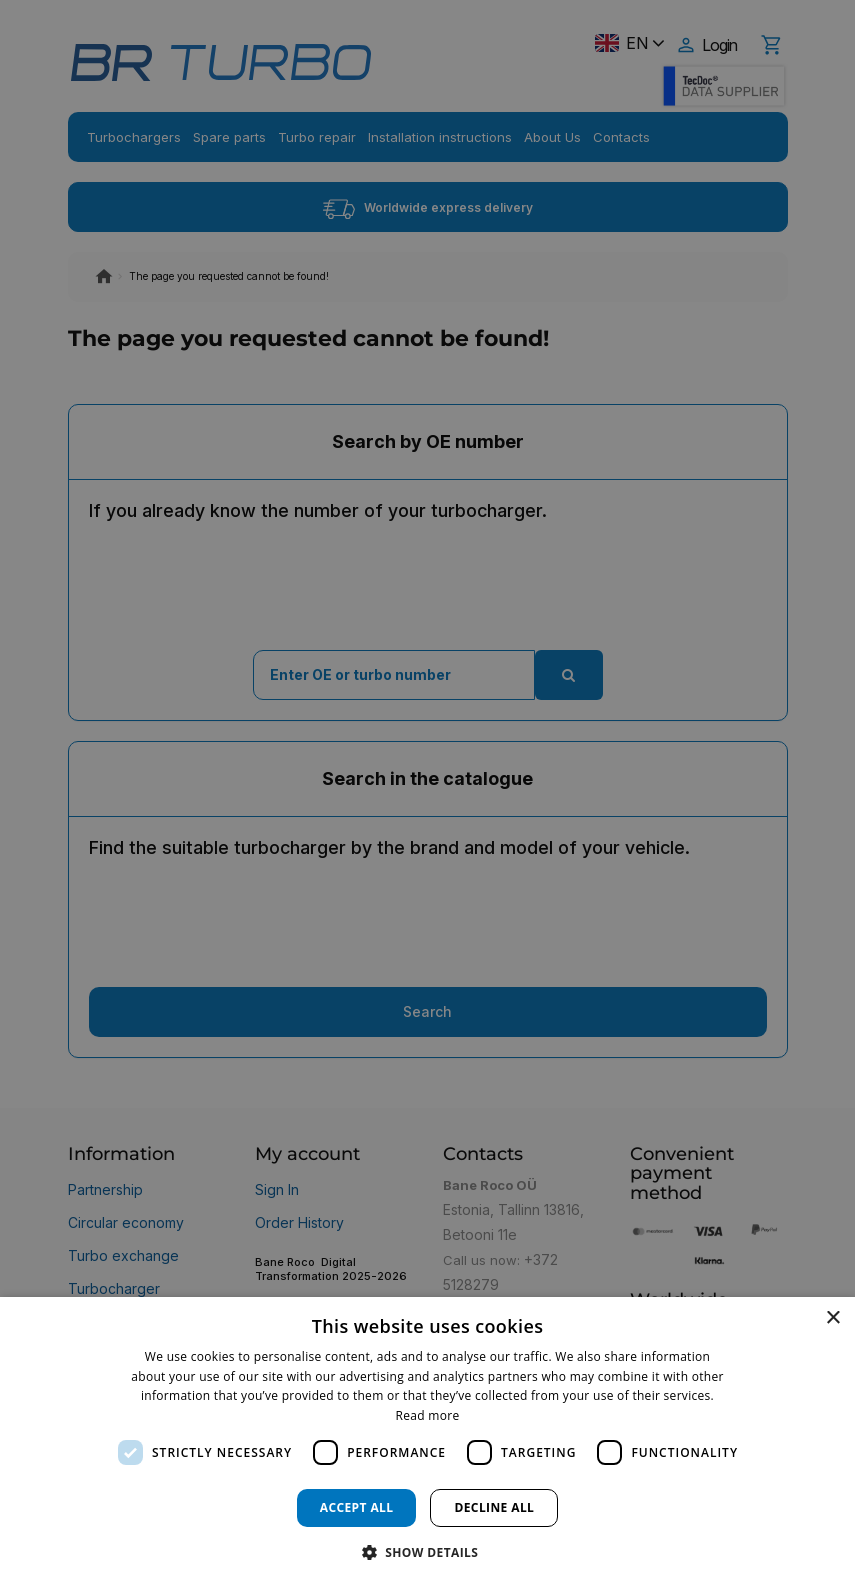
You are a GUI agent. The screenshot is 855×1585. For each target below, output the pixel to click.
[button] (428, 1551)
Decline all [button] (494, 1507)
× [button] (832, 1318)
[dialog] (427, 1441)
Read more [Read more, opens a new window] (428, 1415)
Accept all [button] (357, 1507)
